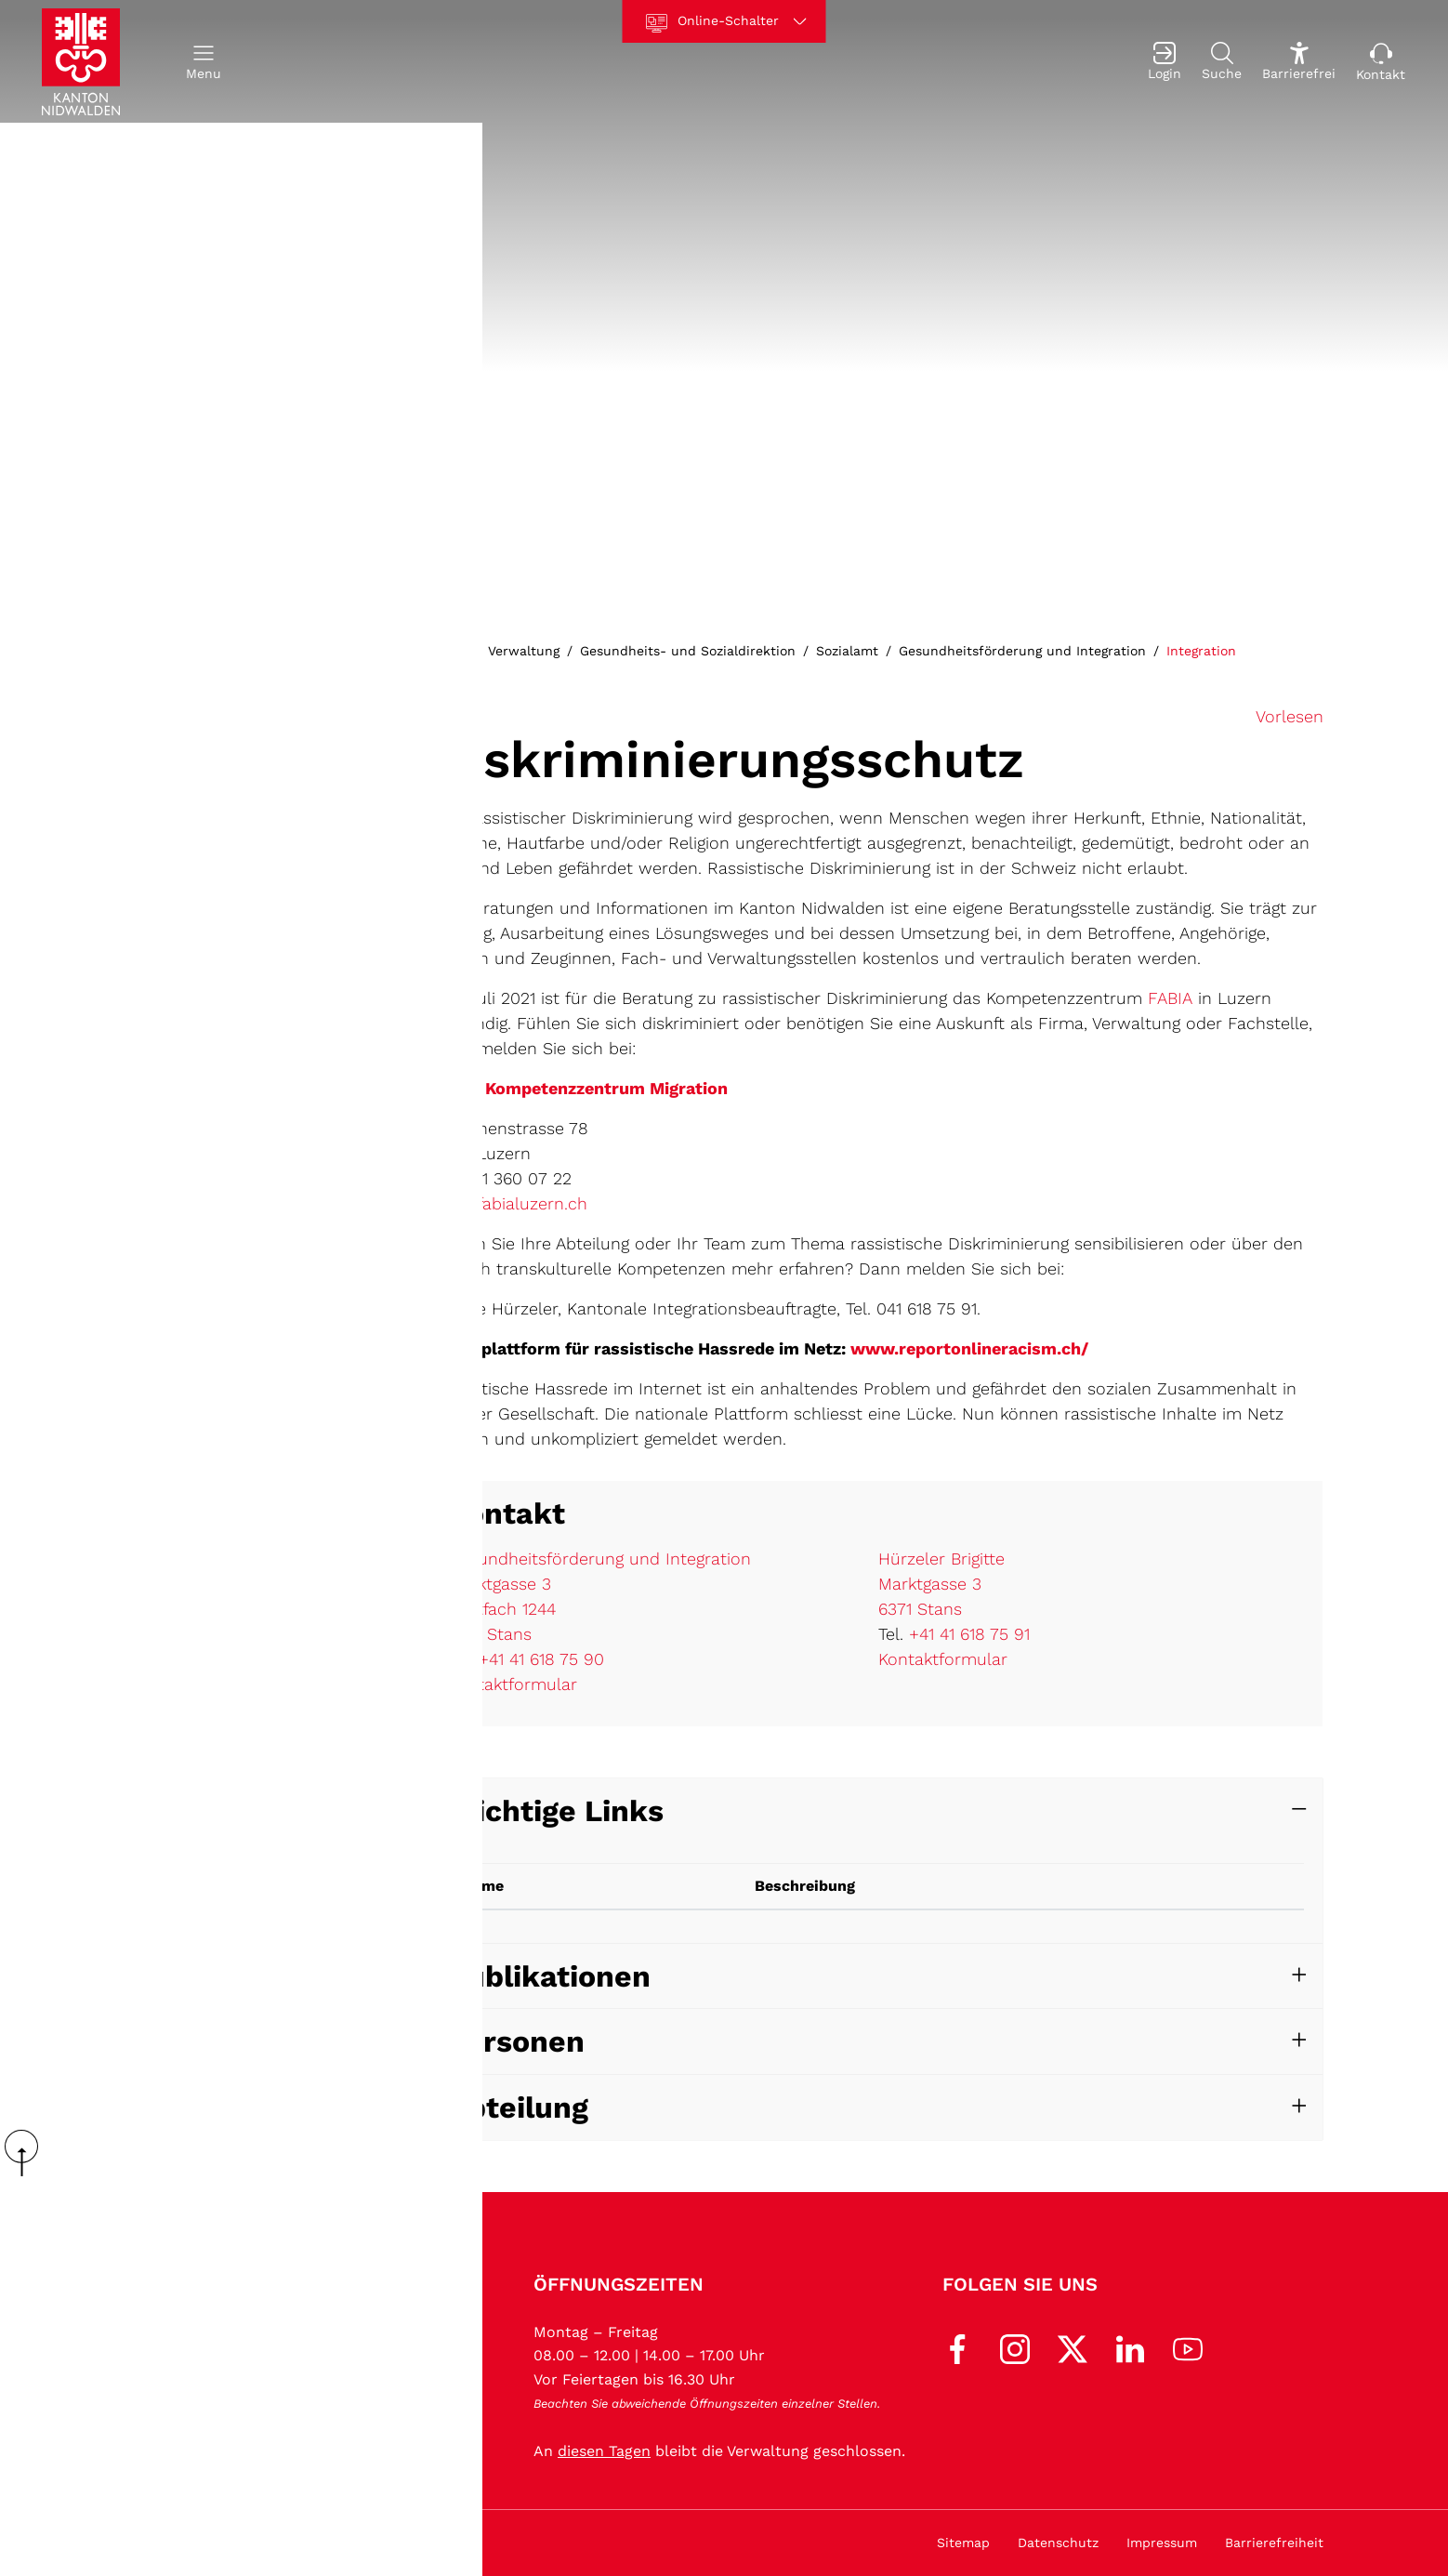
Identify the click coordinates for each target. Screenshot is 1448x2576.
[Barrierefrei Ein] (1298, 62)
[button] (203, 62)
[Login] (1164, 62)
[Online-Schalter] (724, 21)
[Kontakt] (1380, 62)
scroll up (28, 2153)
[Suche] (1222, 62)
